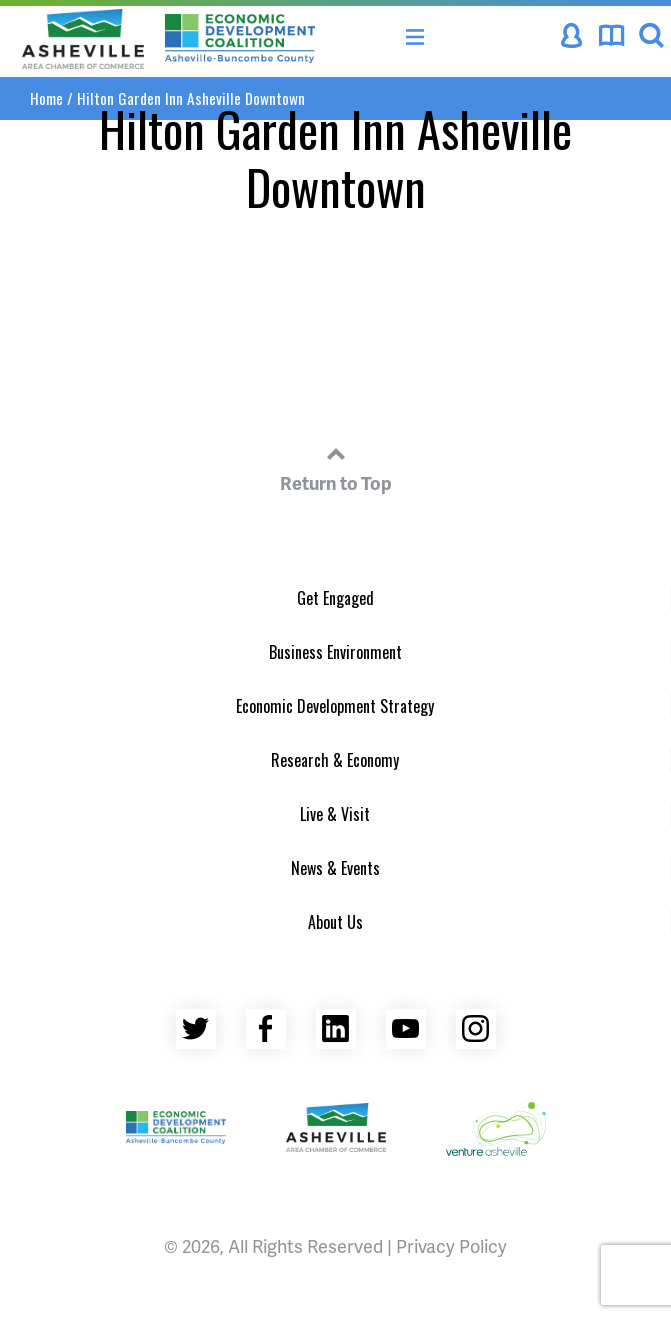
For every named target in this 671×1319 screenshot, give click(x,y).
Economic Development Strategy (335, 706)
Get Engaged (335, 598)
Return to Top (336, 466)
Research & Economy (335, 760)
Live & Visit (335, 814)
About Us (335, 922)
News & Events (335, 868)
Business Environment (335, 652)
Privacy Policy (451, 1245)
